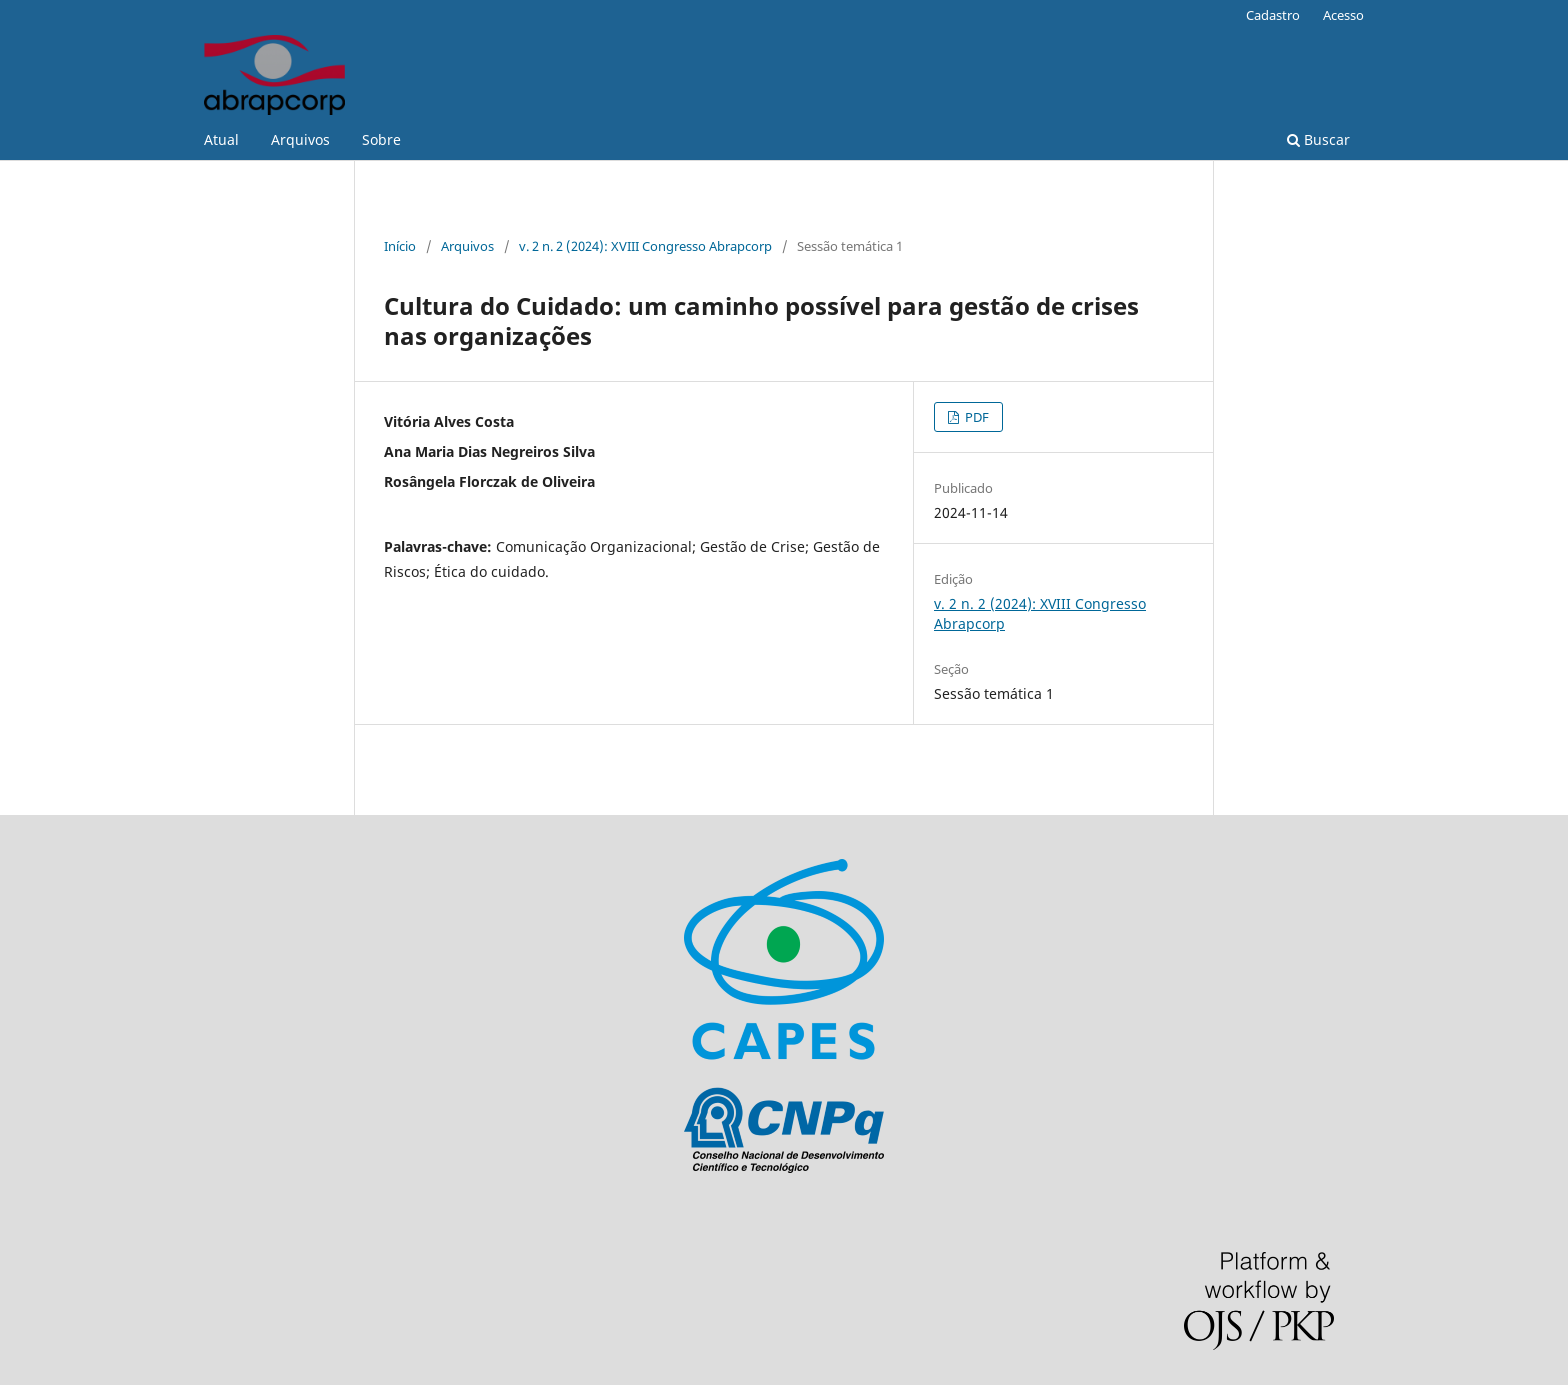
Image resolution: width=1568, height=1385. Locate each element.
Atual (221, 139)
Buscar (1318, 139)
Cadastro (1273, 15)
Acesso (1343, 15)
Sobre (381, 139)
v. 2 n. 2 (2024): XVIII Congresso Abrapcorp (645, 246)
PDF (975, 417)
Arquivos (300, 139)
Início (400, 246)
